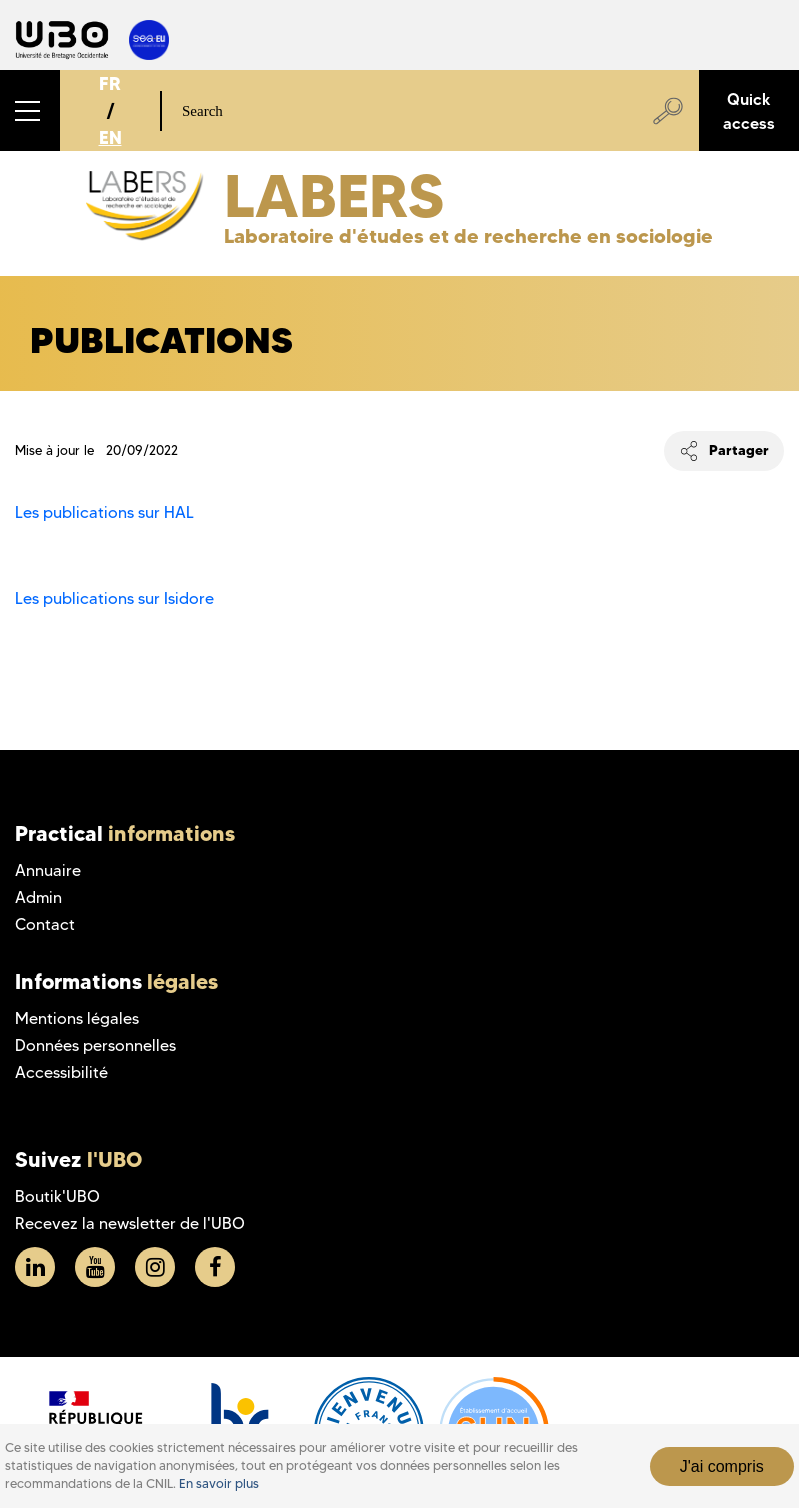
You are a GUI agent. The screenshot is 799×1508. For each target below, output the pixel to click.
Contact (45, 924)
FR (110, 83)
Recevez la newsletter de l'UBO (130, 1223)
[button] (30, 110)
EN (110, 137)
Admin (38, 897)
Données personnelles (95, 1045)
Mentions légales (77, 1018)
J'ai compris (722, 1466)
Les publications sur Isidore (114, 598)
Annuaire (48, 870)
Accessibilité (61, 1072)
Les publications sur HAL (104, 512)
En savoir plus (219, 1483)
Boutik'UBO (57, 1196)
